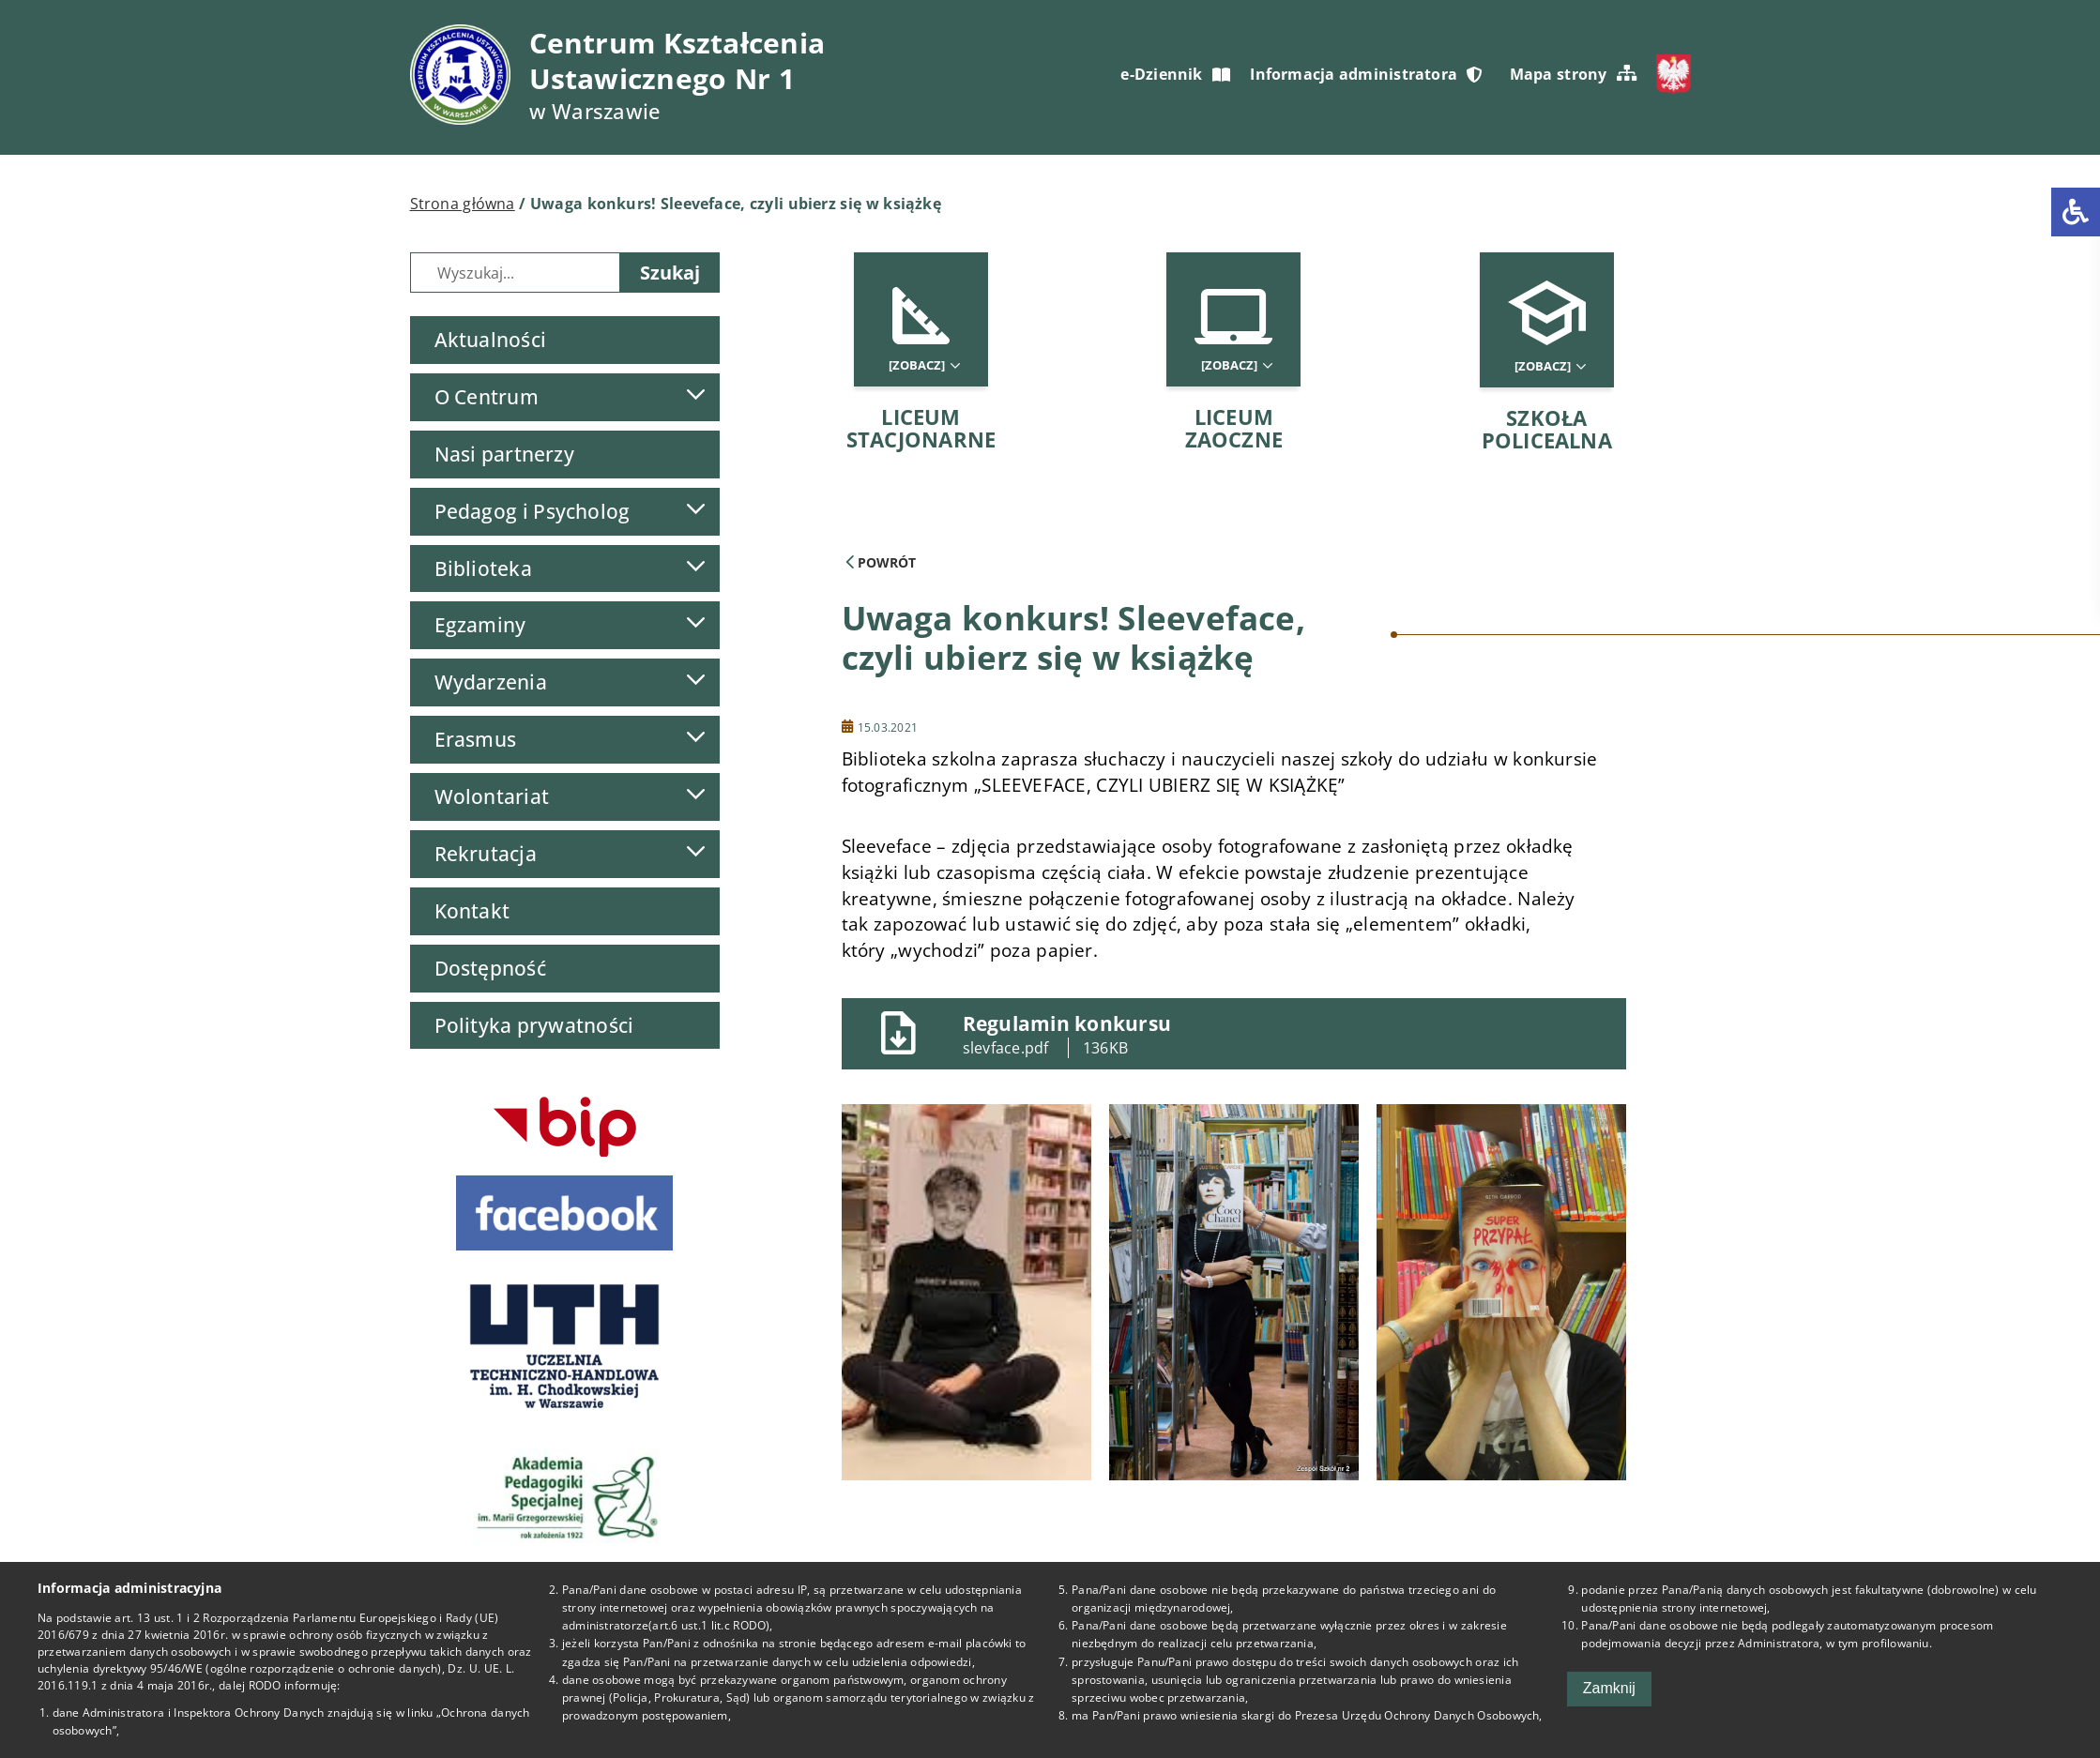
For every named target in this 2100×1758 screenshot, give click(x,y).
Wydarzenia (490, 682)
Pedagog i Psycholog (532, 511)
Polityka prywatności (534, 1025)
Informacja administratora (1366, 74)
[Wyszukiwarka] (514, 272)
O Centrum (486, 397)
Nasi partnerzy (504, 454)
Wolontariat (491, 796)
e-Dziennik (1174, 74)
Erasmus (475, 739)
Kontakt (472, 911)
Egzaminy (480, 625)
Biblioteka (483, 568)
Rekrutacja (485, 854)
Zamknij (1609, 1688)
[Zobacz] (923, 365)
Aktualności (490, 339)
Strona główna (462, 203)
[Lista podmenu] (695, 394)
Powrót (880, 562)
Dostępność (490, 968)
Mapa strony (1573, 74)
